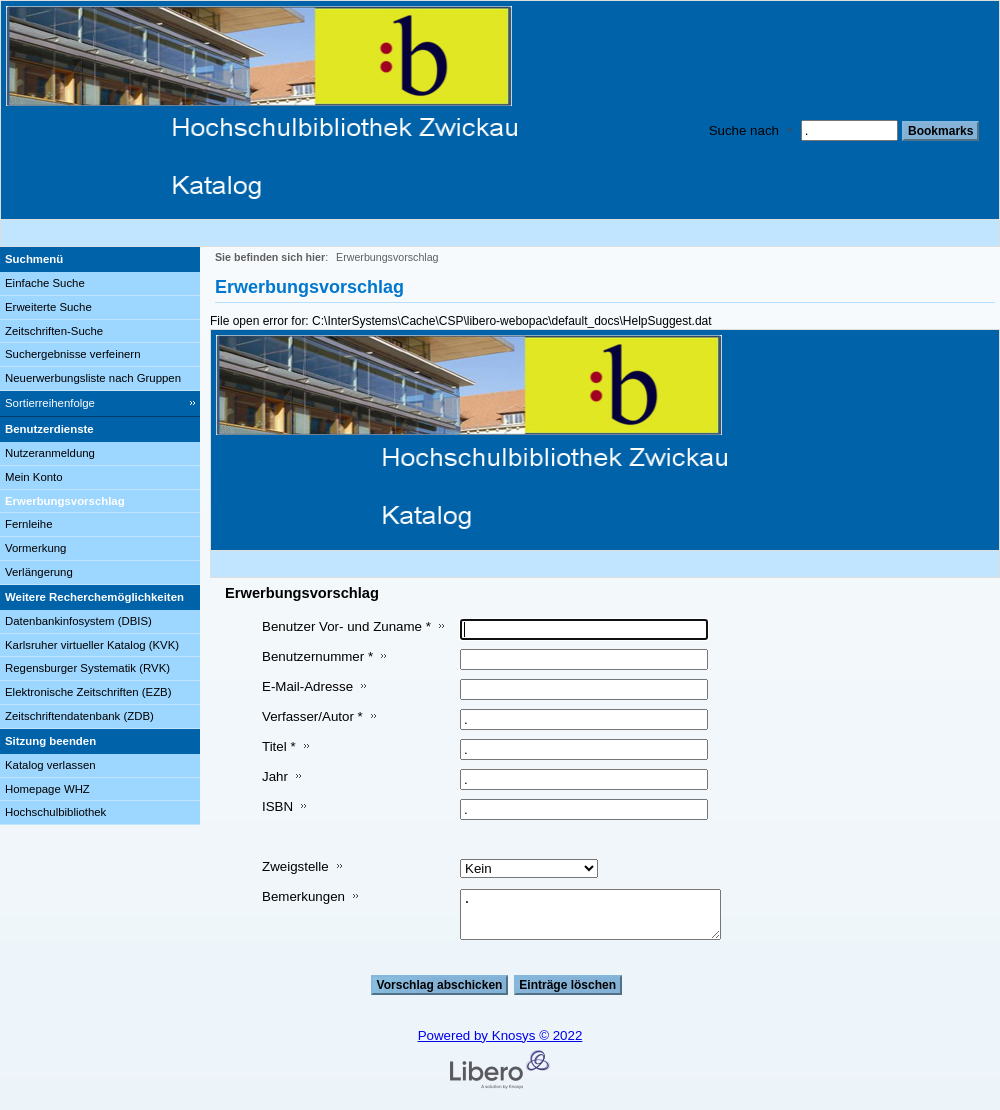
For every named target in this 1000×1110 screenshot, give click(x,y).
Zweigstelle (295, 866)
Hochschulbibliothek (55, 812)
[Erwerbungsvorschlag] (100, 502)
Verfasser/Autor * (312, 716)
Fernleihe (29, 524)
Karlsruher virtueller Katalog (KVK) (92, 645)
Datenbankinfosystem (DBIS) (78, 621)
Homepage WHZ (47, 789)
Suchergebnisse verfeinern (73, 354)
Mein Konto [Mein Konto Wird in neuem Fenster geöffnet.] (34, 477)
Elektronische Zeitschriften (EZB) (88, 692)
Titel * (279, 746)
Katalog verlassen (50, 765)
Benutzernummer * (317, 656)
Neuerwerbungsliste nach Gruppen (93, 378)
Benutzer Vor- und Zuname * (346, 626)
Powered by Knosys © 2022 (500, 1035)
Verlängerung (39, 572)
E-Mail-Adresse (307, 686)
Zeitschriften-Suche (54, 331)
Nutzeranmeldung (50, 453)
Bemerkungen (303, 896)
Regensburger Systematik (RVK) (87, 668)
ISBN (277, 806)
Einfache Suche (45, 283)
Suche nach (744, 130)
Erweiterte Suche (48, 307)
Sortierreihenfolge (50, 403)
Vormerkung (35, 548)
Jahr (275, 776)
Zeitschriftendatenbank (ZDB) (79, 716)
